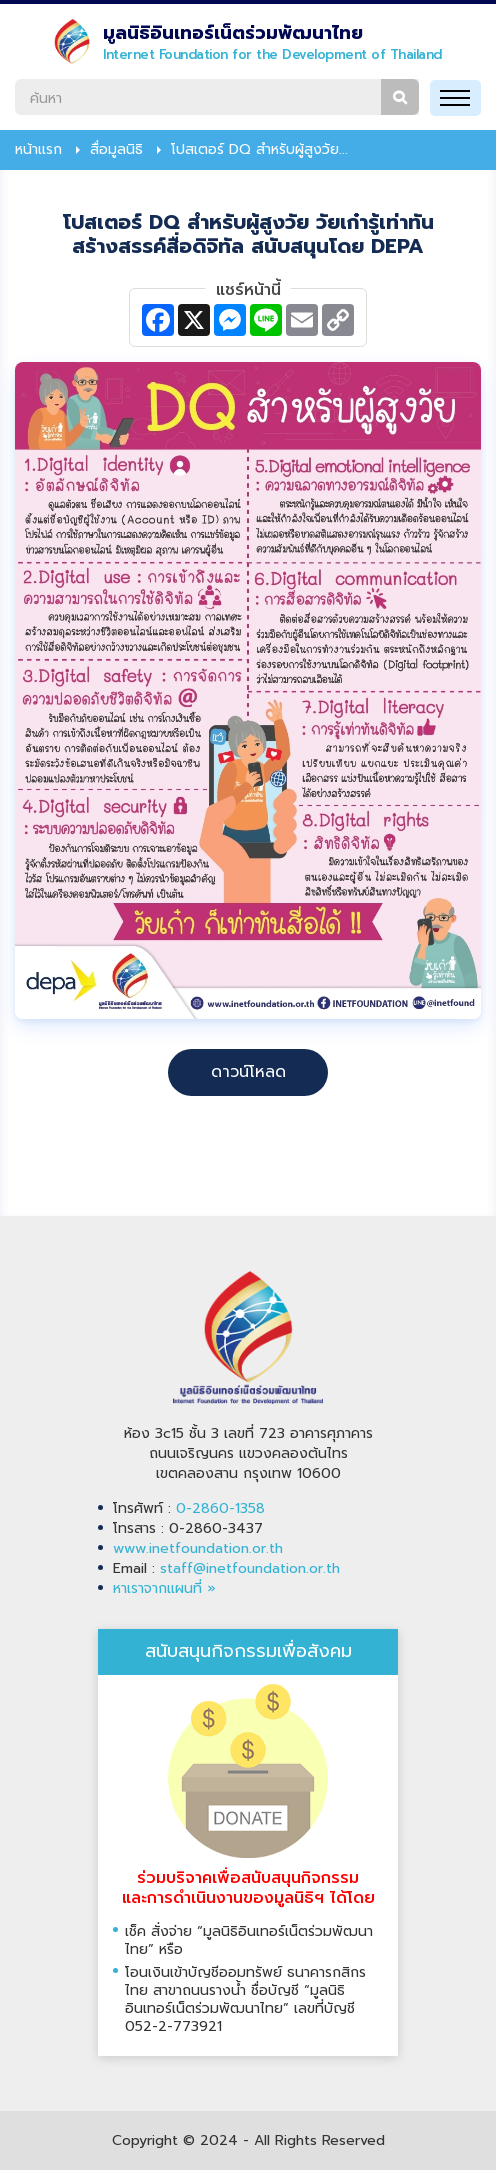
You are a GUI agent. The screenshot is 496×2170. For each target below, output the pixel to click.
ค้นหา (400, 97)
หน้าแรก (38, 150)
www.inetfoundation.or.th (198, 1548)
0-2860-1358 (220, 1508)
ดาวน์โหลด (248, 1072)
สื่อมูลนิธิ (116, 150)
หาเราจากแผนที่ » (164, 1588)
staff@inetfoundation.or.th (250, 1568)
